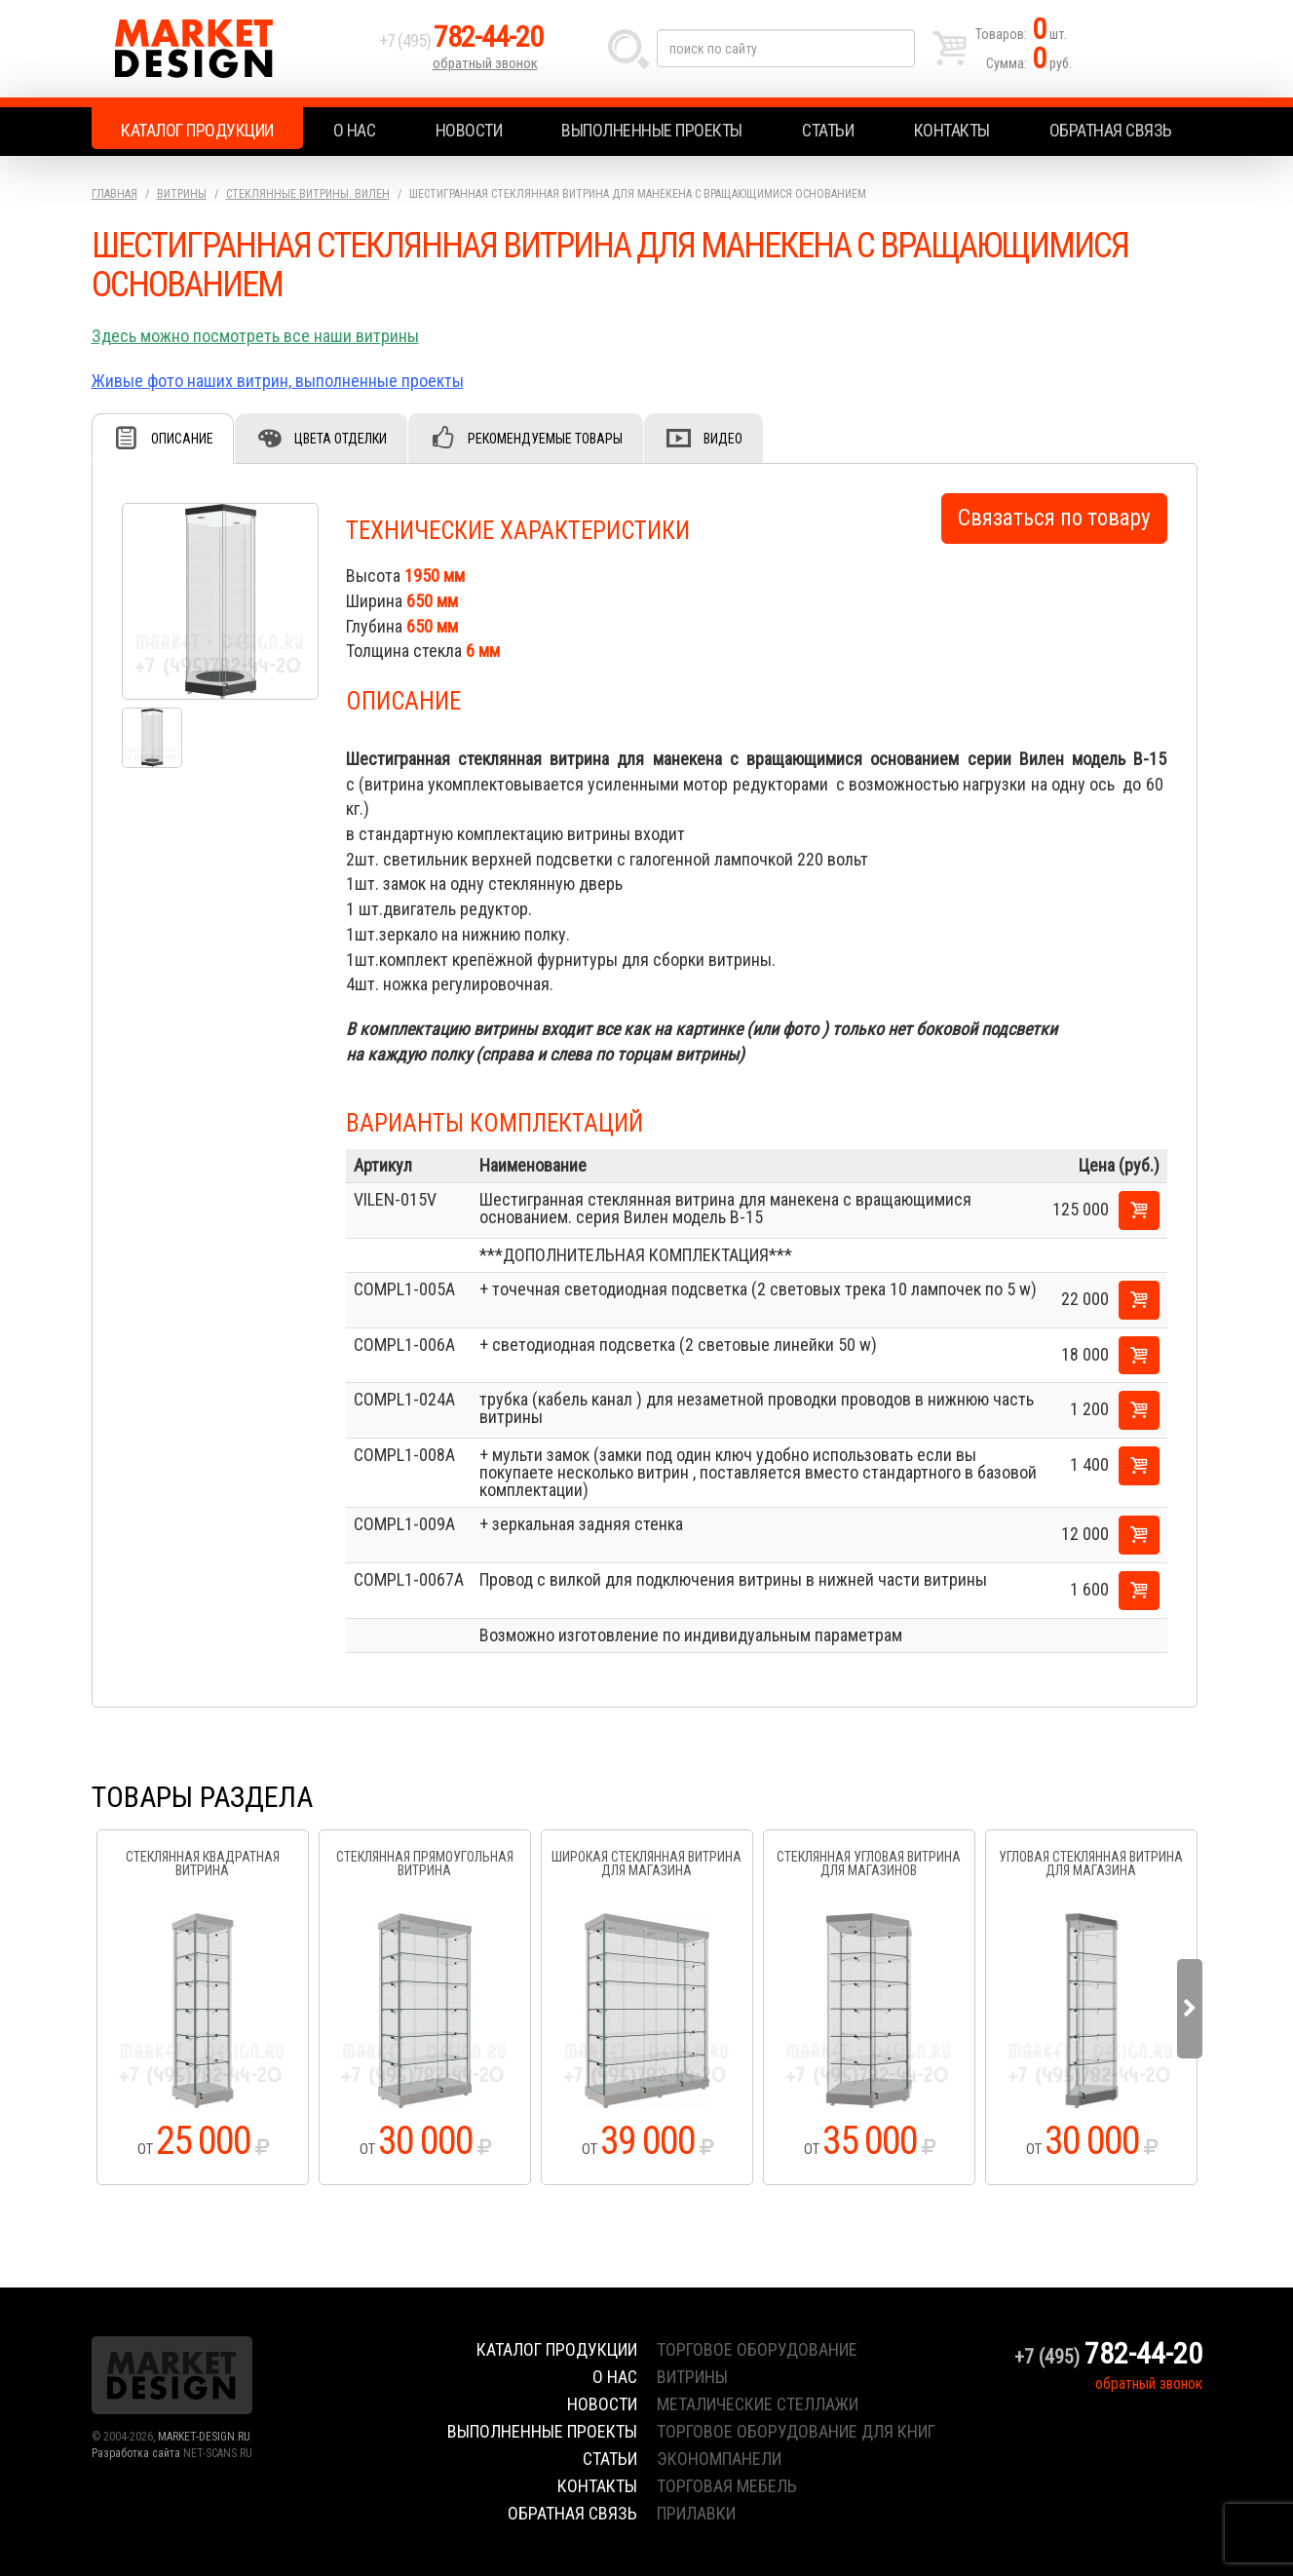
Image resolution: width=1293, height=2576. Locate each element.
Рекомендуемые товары (545, 438)
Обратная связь (1110, 130)
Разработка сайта (136, 2453)
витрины (692, 2376)
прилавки (696, 2513)
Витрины (182, 194)
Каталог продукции (197, 130)
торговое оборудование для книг (796, 2431)
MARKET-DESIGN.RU (204, 2436)
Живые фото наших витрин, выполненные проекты (278, 380)
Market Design (230, 48)
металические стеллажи (757, 2404)
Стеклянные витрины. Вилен (308, 194)
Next (1189, 2008)
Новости (469, 130)
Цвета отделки (340, 438)
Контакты (952, 130)
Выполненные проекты (651, 130)
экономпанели (719, 2458)
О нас (354, 130)
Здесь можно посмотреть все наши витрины (255, 336)
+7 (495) (461, 40)
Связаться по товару (1054, 518)
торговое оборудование (757, 2349)
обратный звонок (485, 63)
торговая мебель (727, 2486)
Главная (114, 194)
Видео (723, 438)
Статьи (828, 130)
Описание (182, 438)
